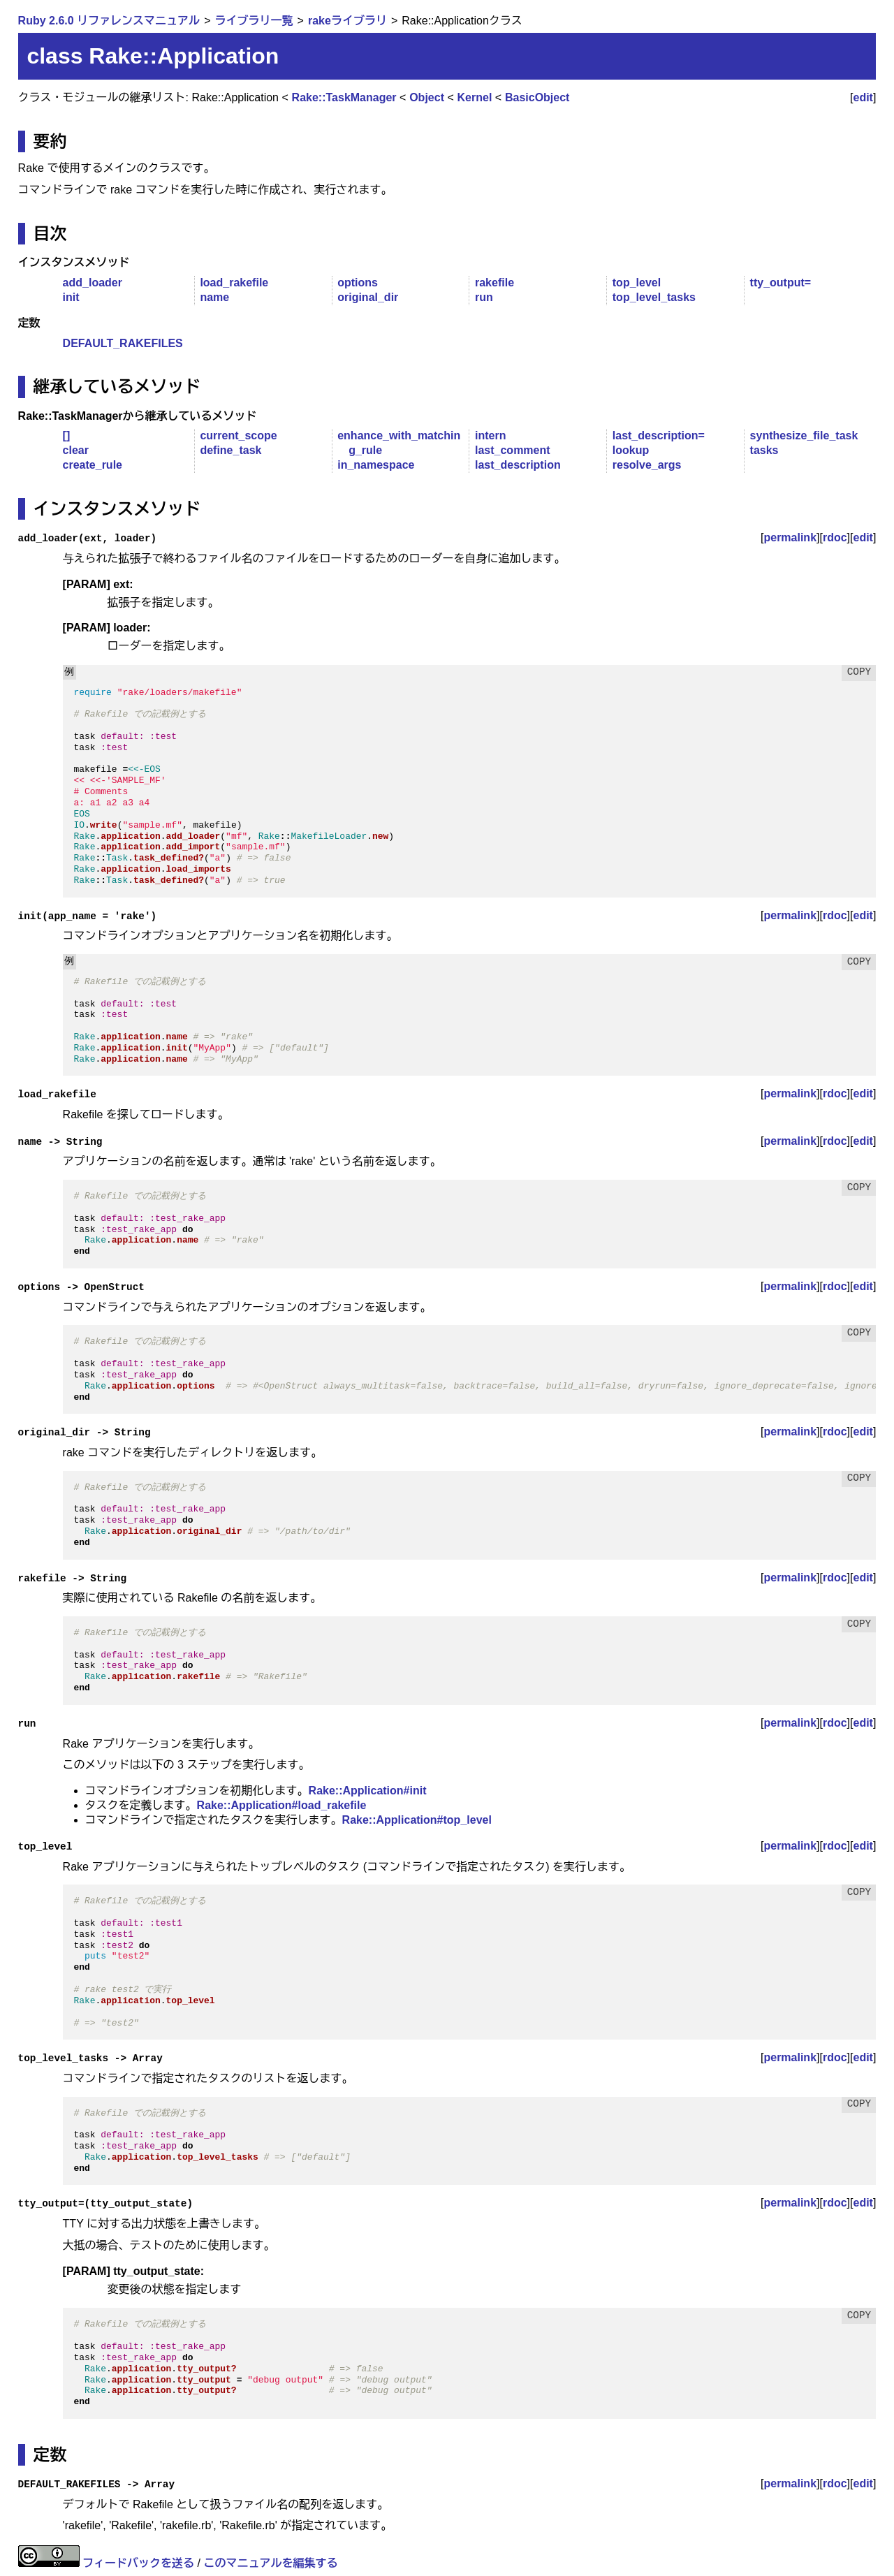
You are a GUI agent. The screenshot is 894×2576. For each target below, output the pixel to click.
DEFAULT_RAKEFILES (123, 343)
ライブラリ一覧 (254, 21)
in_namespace (375, 465)
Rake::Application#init (368, 1790)
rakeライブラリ (347, 21)
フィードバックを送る (138, 2563)
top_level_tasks (654, 297)
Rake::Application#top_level (417, 1820)
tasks (764, 450)
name (214, 297)
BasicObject (537, 97)
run (484, 297)
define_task (230, 450)
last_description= (659, 435)
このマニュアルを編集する (270, 2563)
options (357, 282)
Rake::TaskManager (344, 97)
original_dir (367, 297)
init (71, 297)
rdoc (835, 537)
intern (490, 435)
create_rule (92, 465)
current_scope (238, 435)
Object (426, 97)
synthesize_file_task (804, 435)
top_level (637, 282)
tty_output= (781, 282)
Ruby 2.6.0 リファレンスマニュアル (109, 21)
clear (76, 450)
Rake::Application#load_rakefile (282, 1805)
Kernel (474, 97)
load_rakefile (234, 282)
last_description (518, 465)
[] (67, 435)
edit (863, 97)
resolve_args (647, 465)
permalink (789, 537)
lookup (631, 450)
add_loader (92, 282)
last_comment (512, 450)
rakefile (494, 282)
